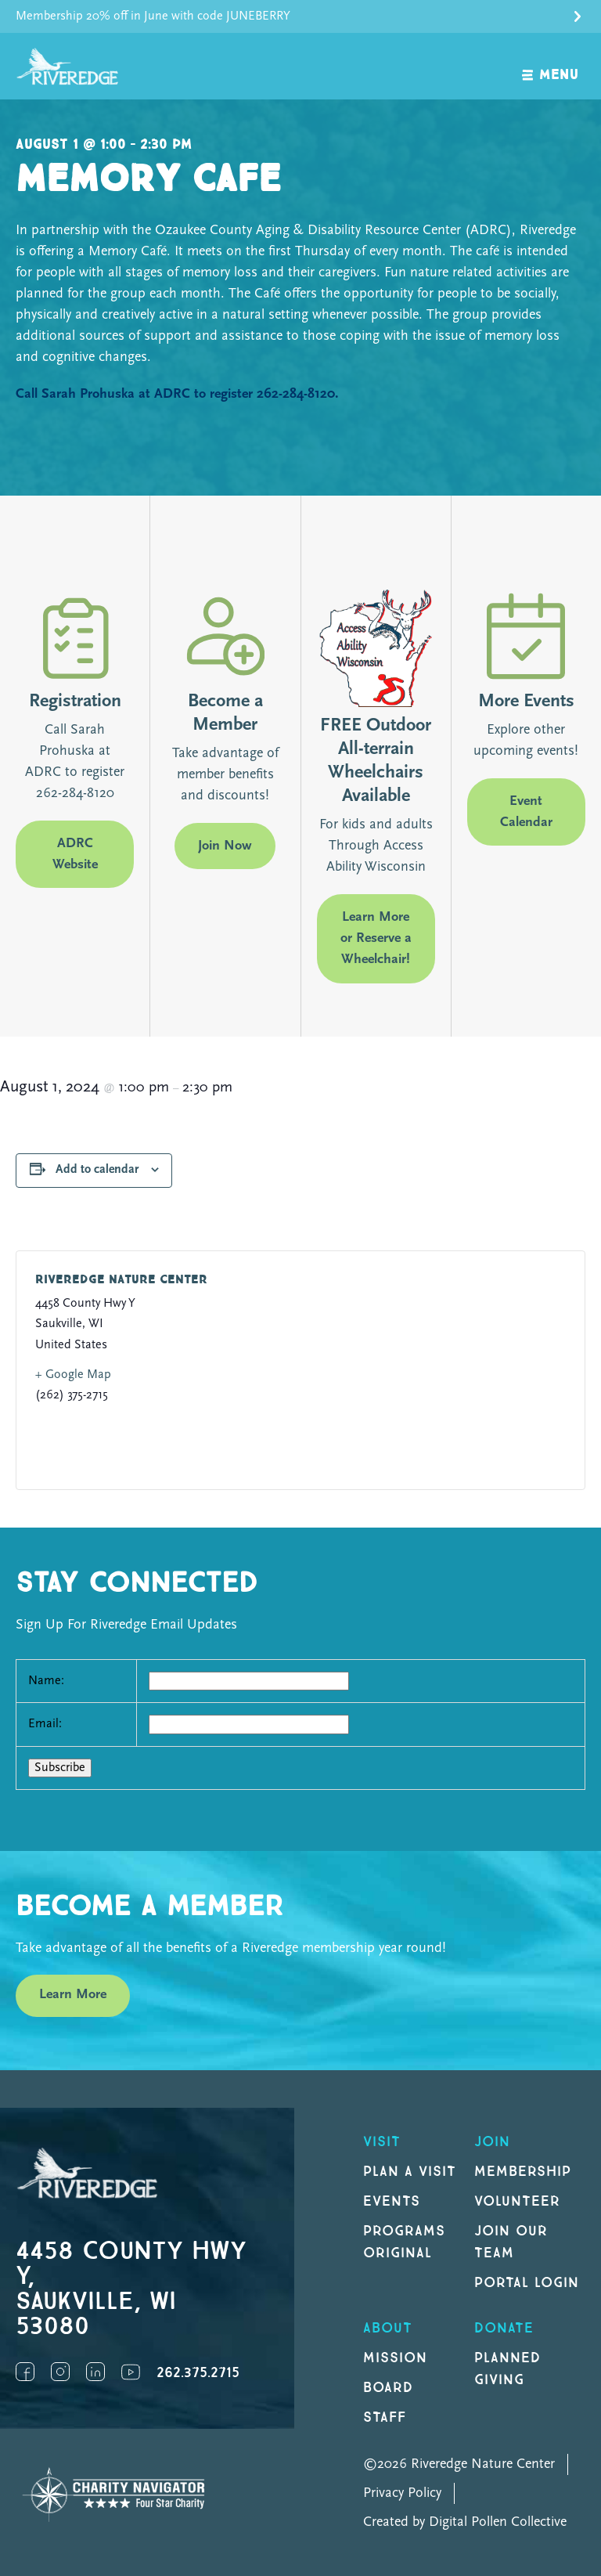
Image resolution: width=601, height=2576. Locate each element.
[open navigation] (550, 66)
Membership (522, 2172)
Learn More (72, 1994)
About (387, 2328)
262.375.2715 (198, 2373)
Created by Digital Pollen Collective (465, 2522)
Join (492, 2142)
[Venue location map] (431, 1370)
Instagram (60, 2371)
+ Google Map (73, 1375)
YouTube (130, 2371)
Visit (382, 2142)
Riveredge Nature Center (121, 1280)
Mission (395, 2358)
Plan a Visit (409, 2172)
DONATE (504, 2328)
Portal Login (526, 2283)
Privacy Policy (402, 2493)
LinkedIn (95, 2371)
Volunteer (517, 2201)
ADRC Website (75, 854)
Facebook (25, 2371)
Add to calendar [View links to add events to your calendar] (97, 1170)
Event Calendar (526, 812)
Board (388, 2388)
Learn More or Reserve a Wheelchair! (376, 938)
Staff (384, 2417)
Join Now (225, 846)
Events (391, 2201)
